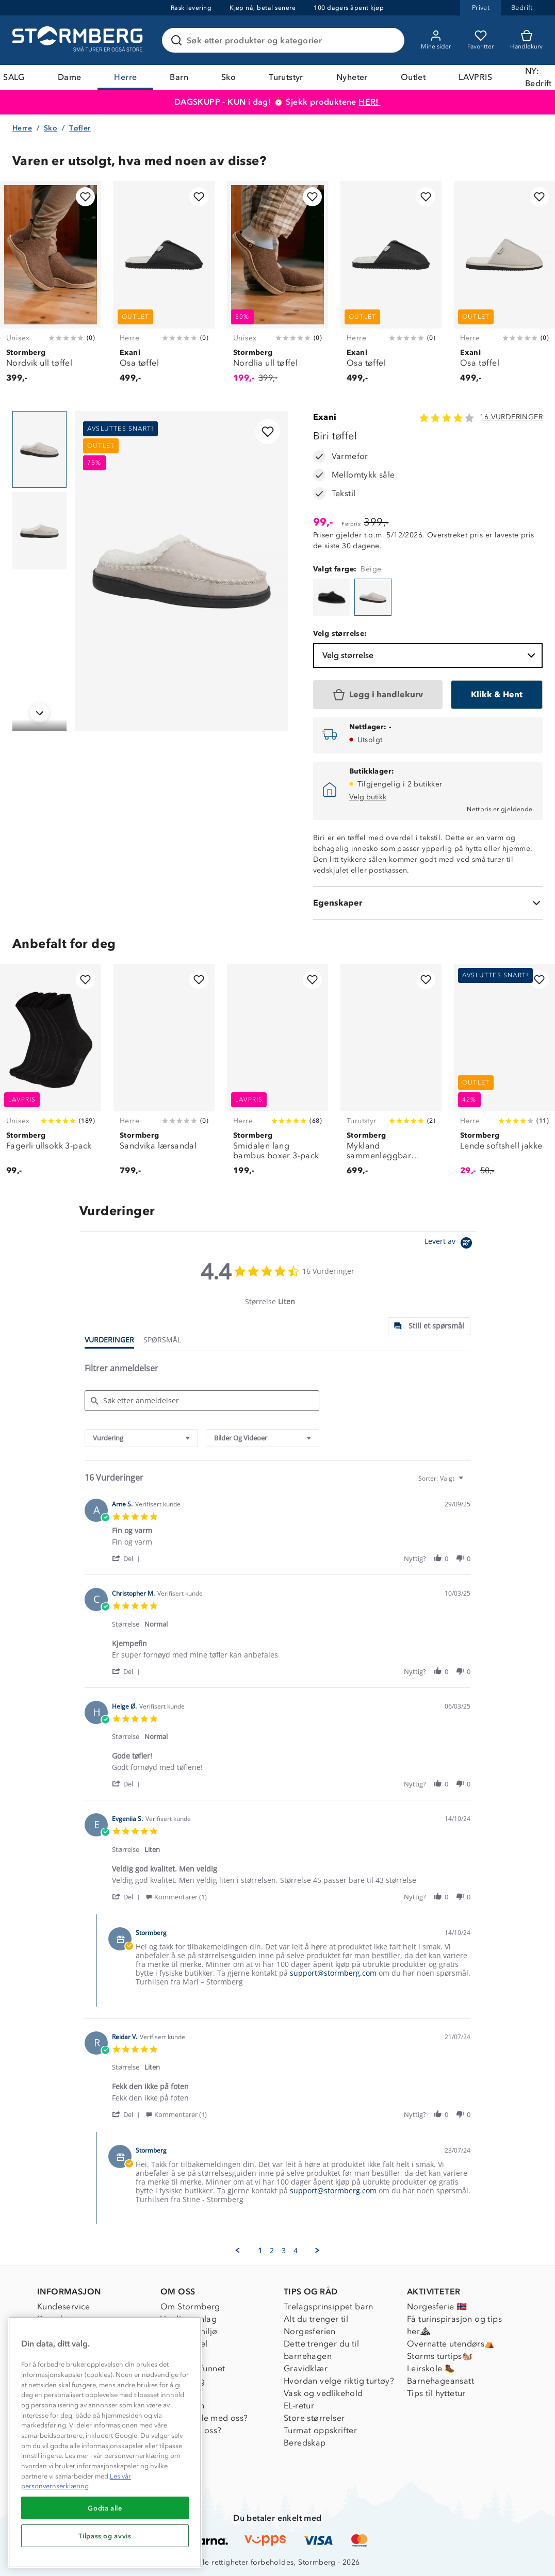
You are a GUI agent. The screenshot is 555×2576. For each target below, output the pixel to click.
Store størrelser (314, 2418)
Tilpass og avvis (105, 2536)
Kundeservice (63, 2306)
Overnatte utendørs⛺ (451, 2344)
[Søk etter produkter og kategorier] (285, 40)
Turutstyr (286, 77)
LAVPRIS (475, 77)
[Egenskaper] (428, 903)
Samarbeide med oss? (204, 2418)
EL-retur (299, 2405)
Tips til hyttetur (436, 2393)
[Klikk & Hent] (497, 694)
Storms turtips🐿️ (439, 2356)
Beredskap (305, 2443)
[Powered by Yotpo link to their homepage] (450, 1244)
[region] (105, 2442)
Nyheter (352, 77)
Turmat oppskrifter (320, 2430)
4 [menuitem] (295, 2250)
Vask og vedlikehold (323, 2393)
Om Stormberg (190, 2306)
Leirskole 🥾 (431, 2368)
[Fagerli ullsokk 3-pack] (50, 1075)
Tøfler (79, 128)
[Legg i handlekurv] (378, 694)
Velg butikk (367, 797)
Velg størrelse (429, 655)
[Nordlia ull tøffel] (277, 288)
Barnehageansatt (440, 2381)
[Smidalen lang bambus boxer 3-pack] (277, 1075)
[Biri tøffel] (331, 597)
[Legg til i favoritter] (85, 196)
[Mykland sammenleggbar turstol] (391, 1075)
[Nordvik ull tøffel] (50, 288)
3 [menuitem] (284, 2250)
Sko (228, 77)
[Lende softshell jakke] (504, 1075)
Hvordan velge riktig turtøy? (339, 2381)
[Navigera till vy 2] (39, 530)
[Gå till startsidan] (78, 40)
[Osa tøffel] (164, 288)
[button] (127, 1558)
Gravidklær (306, 2368)
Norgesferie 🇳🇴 (437, 2306)
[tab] (429, 1326)
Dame (69, 77)
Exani (325, 417)
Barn (179, 77)
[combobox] (141, 1438)
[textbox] (468, 1482)
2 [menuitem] (272, 2250)
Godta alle (105, 2508)
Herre (125, 77)
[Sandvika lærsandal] (164, 1075)
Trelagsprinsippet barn (328, 2306)
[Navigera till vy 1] (39, 449)
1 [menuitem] (260, 2250)
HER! (369, 102)
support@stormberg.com (333, 1973)
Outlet (413, 77)
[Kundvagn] (526, 40)
